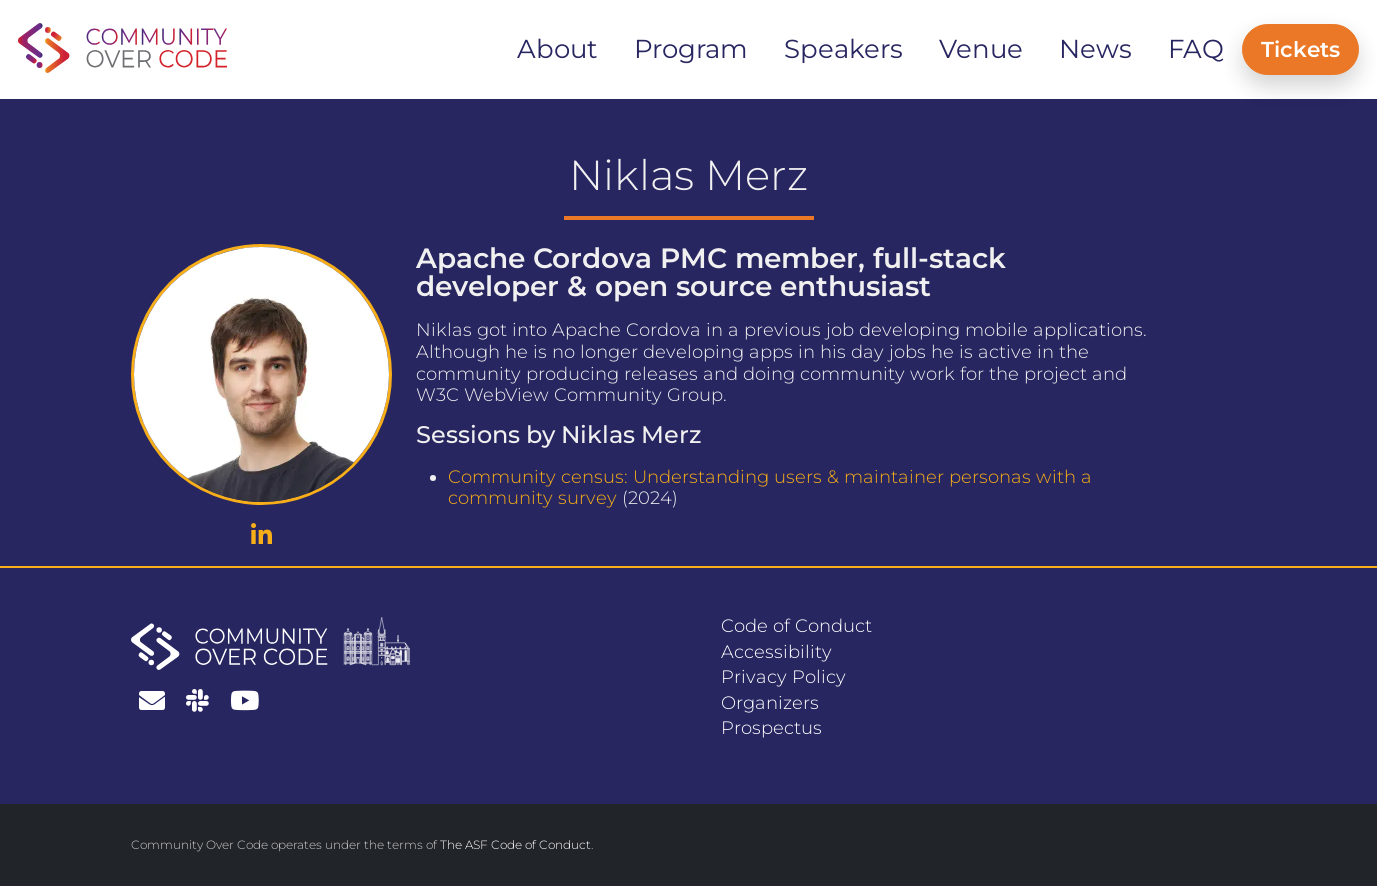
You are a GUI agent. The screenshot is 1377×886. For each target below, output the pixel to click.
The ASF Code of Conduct (515, 844)
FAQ (1196, 49)
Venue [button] (981, 49)
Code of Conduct (796, 626)
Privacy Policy (783, 677)
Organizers (770, 703)
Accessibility (776, 652)
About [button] (557, 49)
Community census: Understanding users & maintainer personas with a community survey (770, 488)
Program (691, 49)
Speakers (843, 49)
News (1095, 49)
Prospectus (771, 728)
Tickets (1300, 49)
